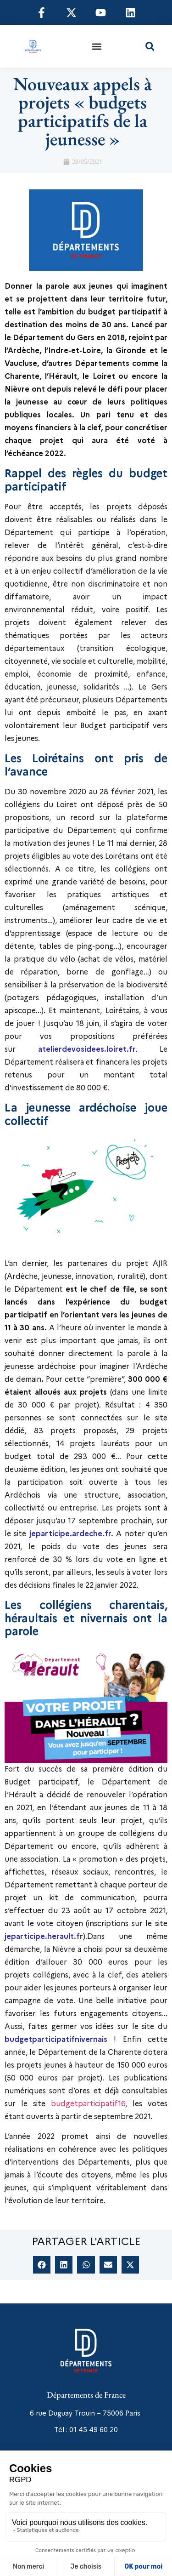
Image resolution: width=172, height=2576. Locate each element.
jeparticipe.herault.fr (44, 1936)
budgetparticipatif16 (88, 2103)
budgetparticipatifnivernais (56, 2039)
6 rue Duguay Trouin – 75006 (76, 2413)
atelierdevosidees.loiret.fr (87, 1049)
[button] (97, 46)
